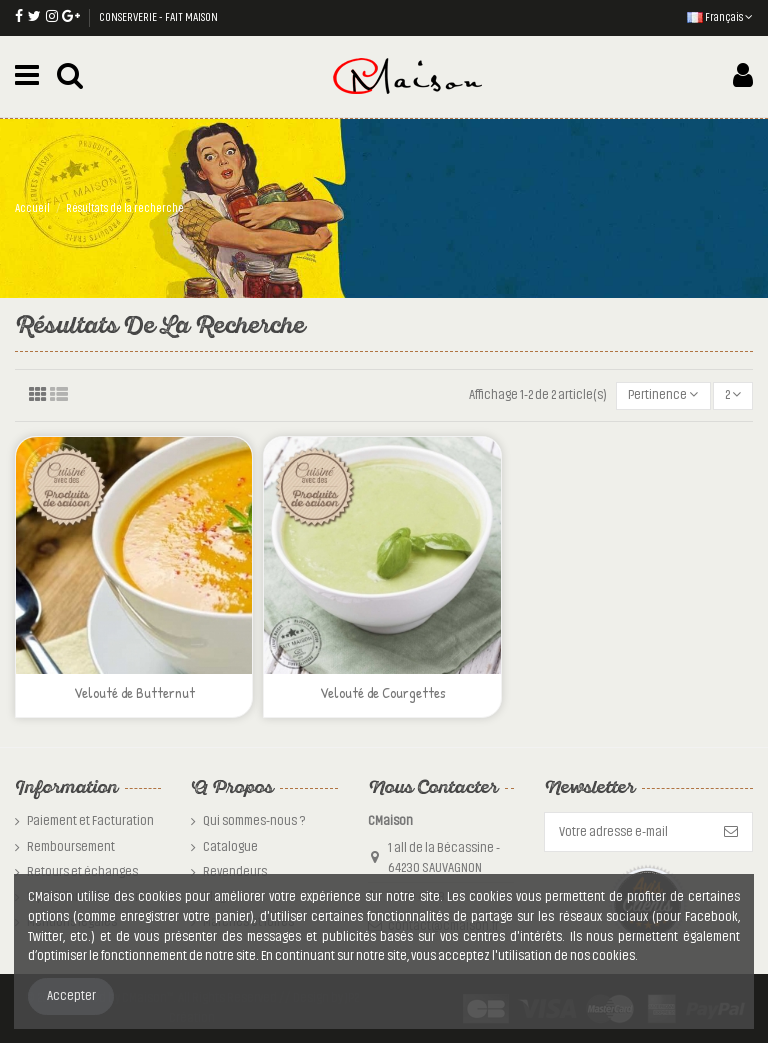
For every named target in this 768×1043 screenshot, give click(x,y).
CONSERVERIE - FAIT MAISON (158, 17)
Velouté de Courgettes (382, 692)
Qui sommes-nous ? (254, 821)
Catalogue (230, 847)
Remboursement (71, 847)
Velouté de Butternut (134, 692)
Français (720, 17)
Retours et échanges (82, 872)
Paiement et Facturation (90, 821)
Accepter (71, 996)
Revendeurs (235, 872)
